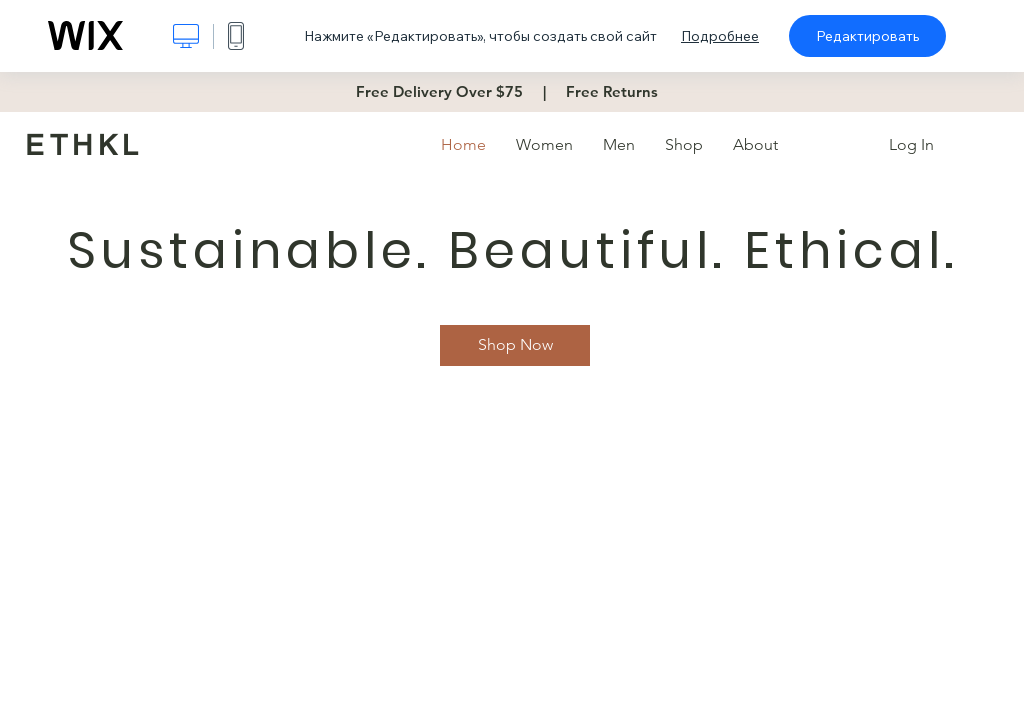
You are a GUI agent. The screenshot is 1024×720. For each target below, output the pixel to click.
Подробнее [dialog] (720, 36)
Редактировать (867, 36)
